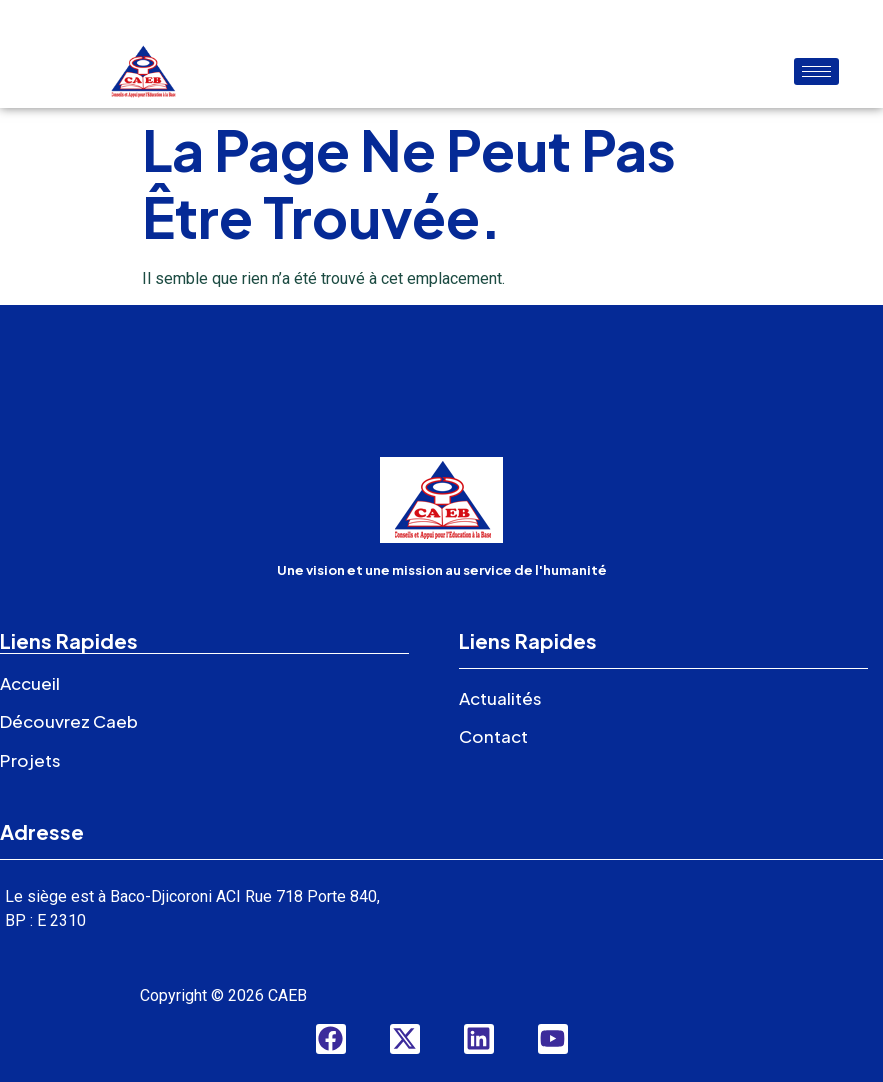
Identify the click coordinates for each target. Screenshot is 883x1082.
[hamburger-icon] (816, 71)
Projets (30, 760)
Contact (493, 736)
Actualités (500, 698)
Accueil (30, 683)
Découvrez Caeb (69, 721)
